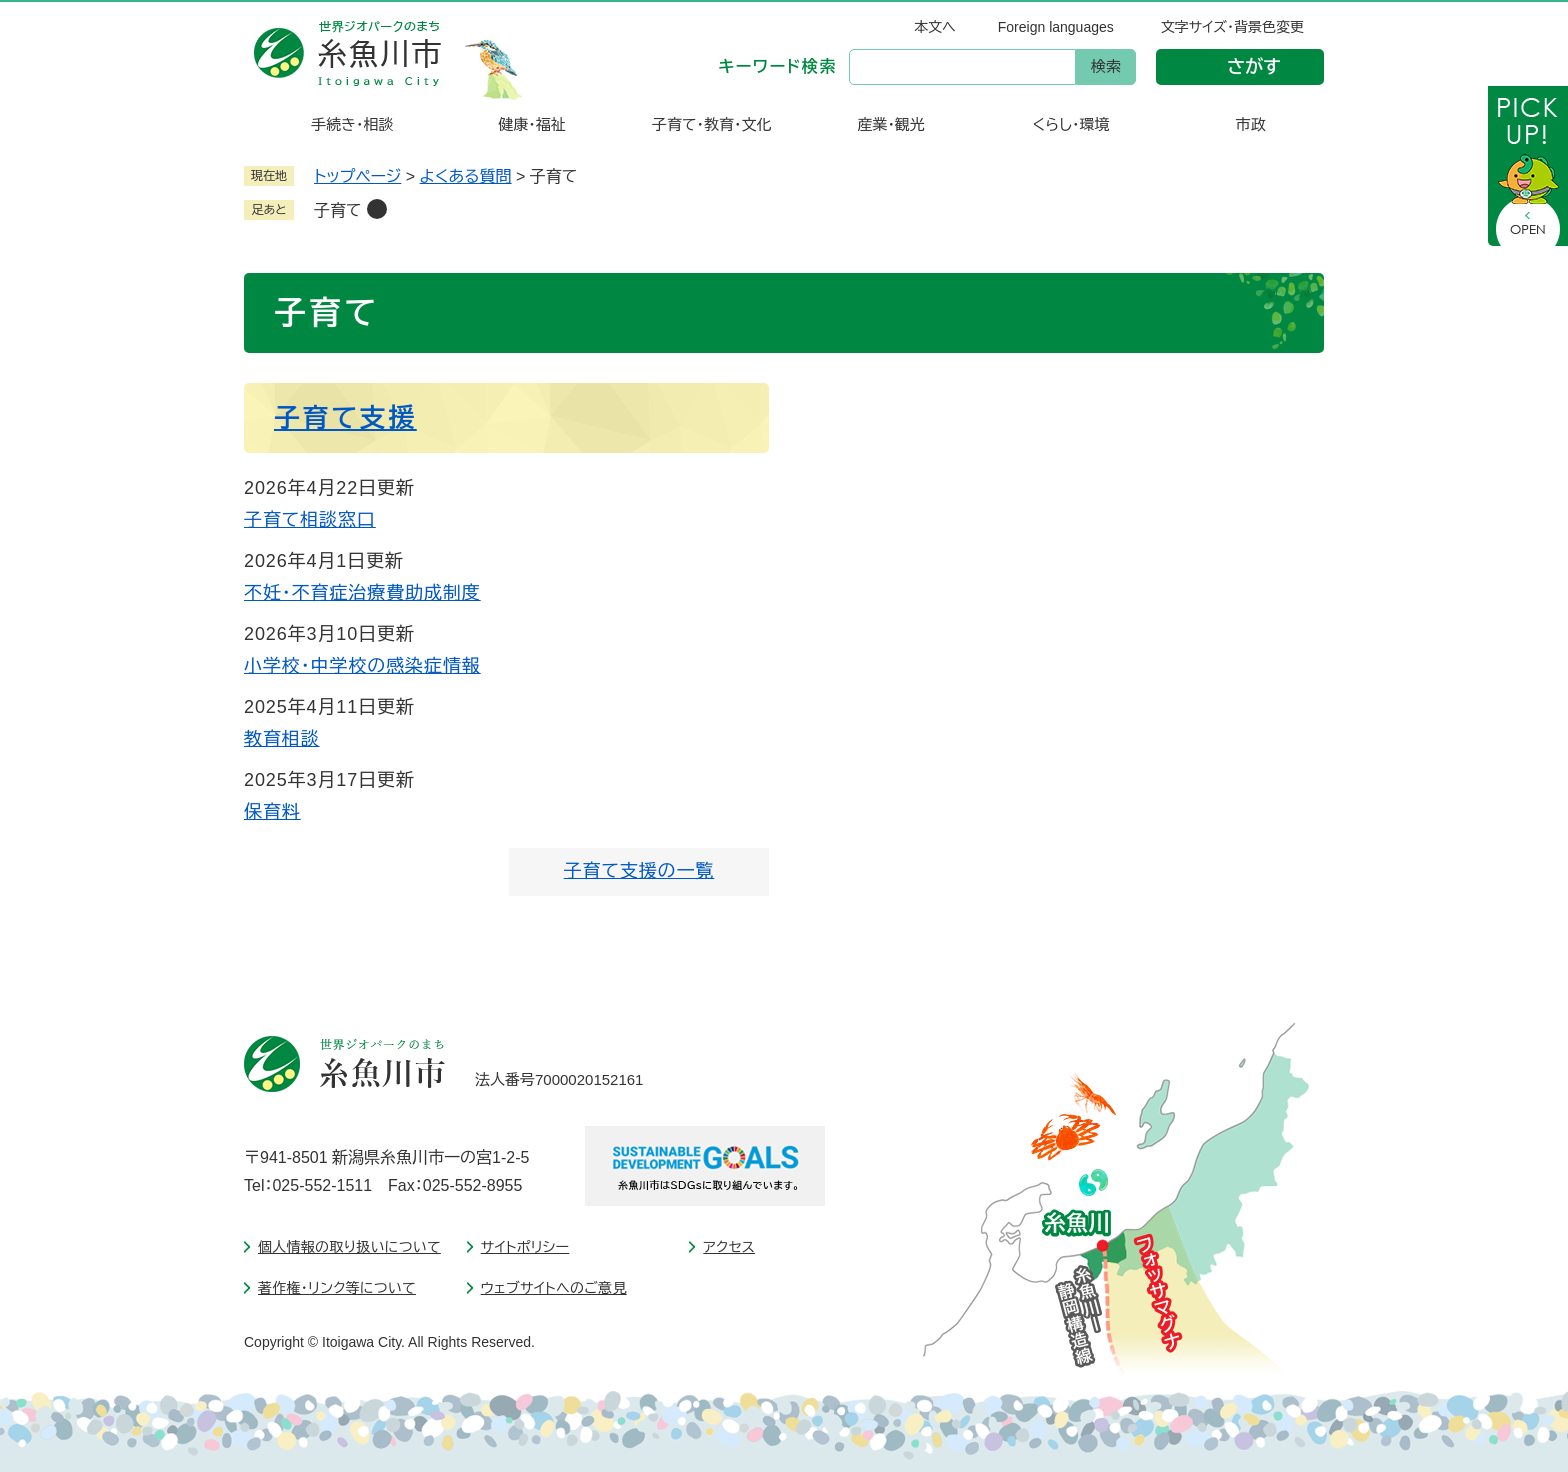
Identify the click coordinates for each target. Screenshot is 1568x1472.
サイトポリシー (525, 1247)
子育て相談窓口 (310, 520)
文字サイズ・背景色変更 (1232, 27)
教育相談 (282, 739)
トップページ (357, 176)
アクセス (729, 1247)
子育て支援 (345, 418)
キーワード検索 (778, 66)
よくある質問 (466, 176)
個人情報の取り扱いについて (349, 1247)
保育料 (272, 812)
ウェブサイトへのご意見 (554, 1288)
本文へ (935, 27)
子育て (338, 210)
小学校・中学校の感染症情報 (362, 666)
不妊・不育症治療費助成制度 (362, 593)
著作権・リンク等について (337, 1288)
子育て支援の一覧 (639, 871)
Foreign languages (1056, 27)
